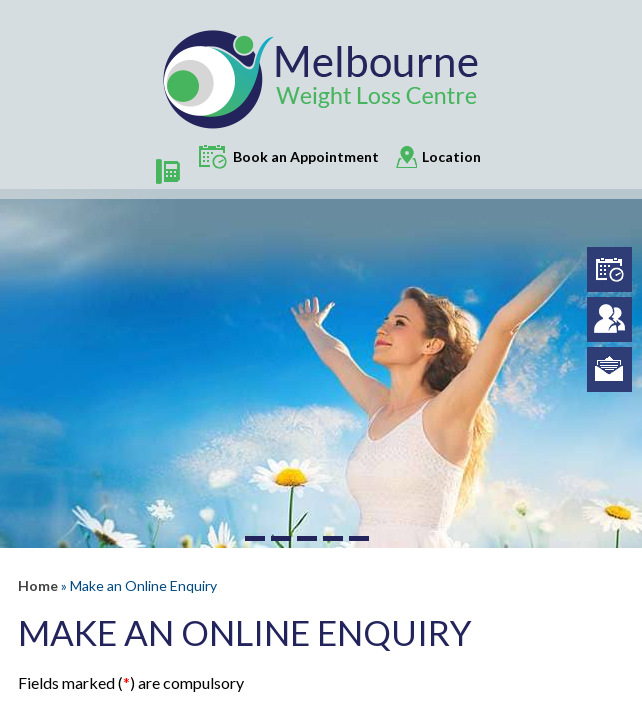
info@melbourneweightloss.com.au (609, 369)
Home (38, 585)
